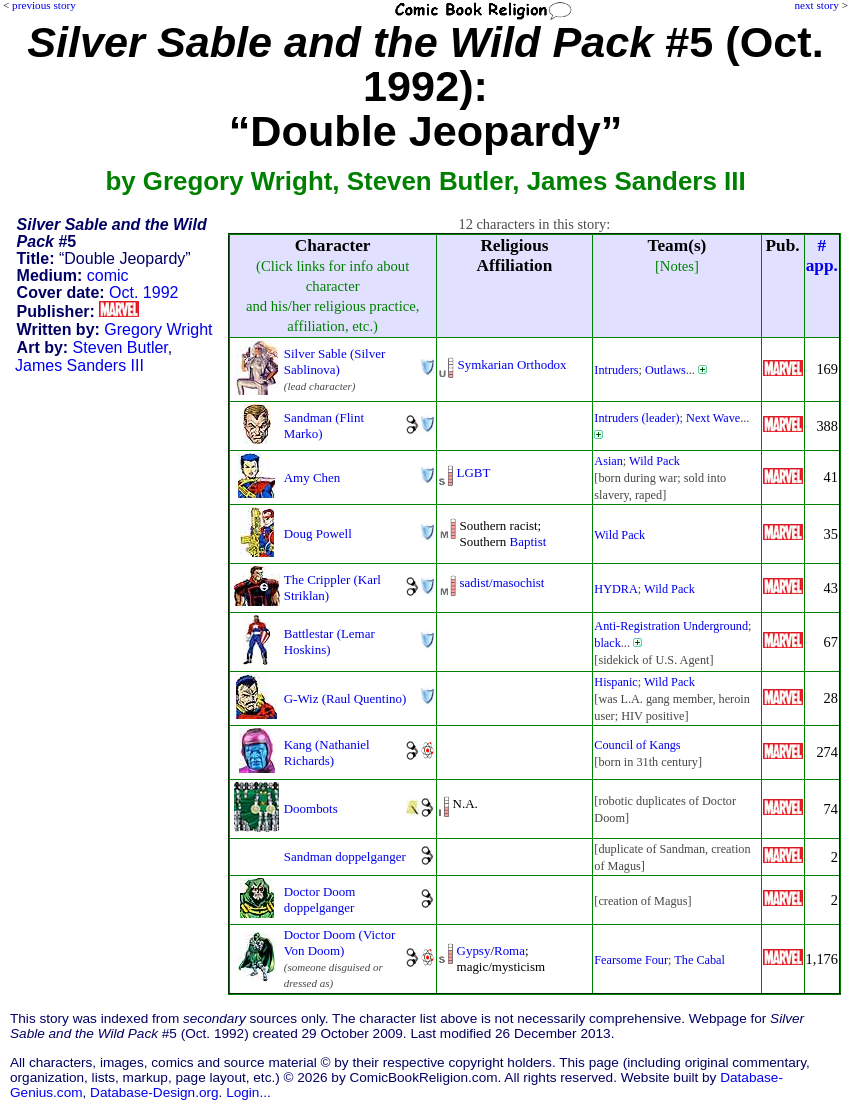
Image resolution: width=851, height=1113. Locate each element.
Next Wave (713, 418)
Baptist (528, 541)
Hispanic (616, 682)
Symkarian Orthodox (512, 364)
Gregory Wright (158, 329)
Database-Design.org (154, 1092)
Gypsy (474, 950)
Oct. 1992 (143, 292)
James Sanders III (79, 365)
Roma (509, 950)
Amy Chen (312, 477)
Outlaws (665, 370)
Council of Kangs (637, 745)
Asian (608, 461)
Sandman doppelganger (345, 856)
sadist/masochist (502, 582)
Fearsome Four (631, 960)
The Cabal (699, 960)
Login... (248, 1092)
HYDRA (616, 589)
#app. (822, 255)
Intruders (616, 370)
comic (108, 275)
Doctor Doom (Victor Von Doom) (339, 942)
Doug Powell (318, 533)
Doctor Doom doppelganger (320, 899)
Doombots (311, 808)
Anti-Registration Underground (671, 626)
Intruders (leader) (636, 418)
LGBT (474, 472)
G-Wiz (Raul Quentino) (345, 698)
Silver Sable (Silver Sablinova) (334, 361)
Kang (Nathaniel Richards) (327, 752)
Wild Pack (654, 461)
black (607, 643)
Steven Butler (120, 347)
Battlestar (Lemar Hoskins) (329, 641)
